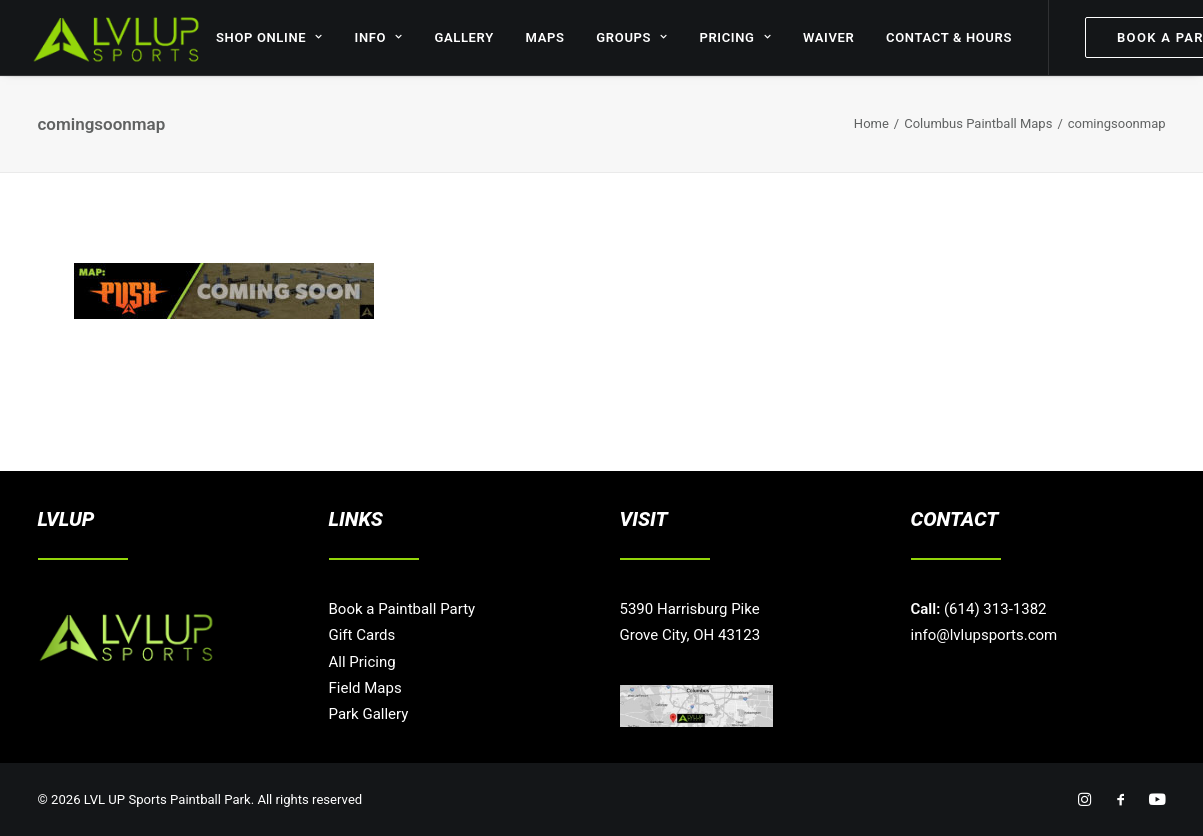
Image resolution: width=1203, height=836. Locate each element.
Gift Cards (362, 635)
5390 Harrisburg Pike (690, 609)
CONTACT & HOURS (949, 37)
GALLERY (463, 37)
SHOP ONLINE (269, 37)
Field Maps (365, 688)
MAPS (545, 37)
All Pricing (362, 662)
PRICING (735, 37)
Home (871, 123)
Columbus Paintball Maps (978, 123)
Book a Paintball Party (402, 609)
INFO (379, 37)
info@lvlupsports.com (984, 635)
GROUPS (631, 37)
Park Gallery (369, 714)
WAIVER (829, 37)
